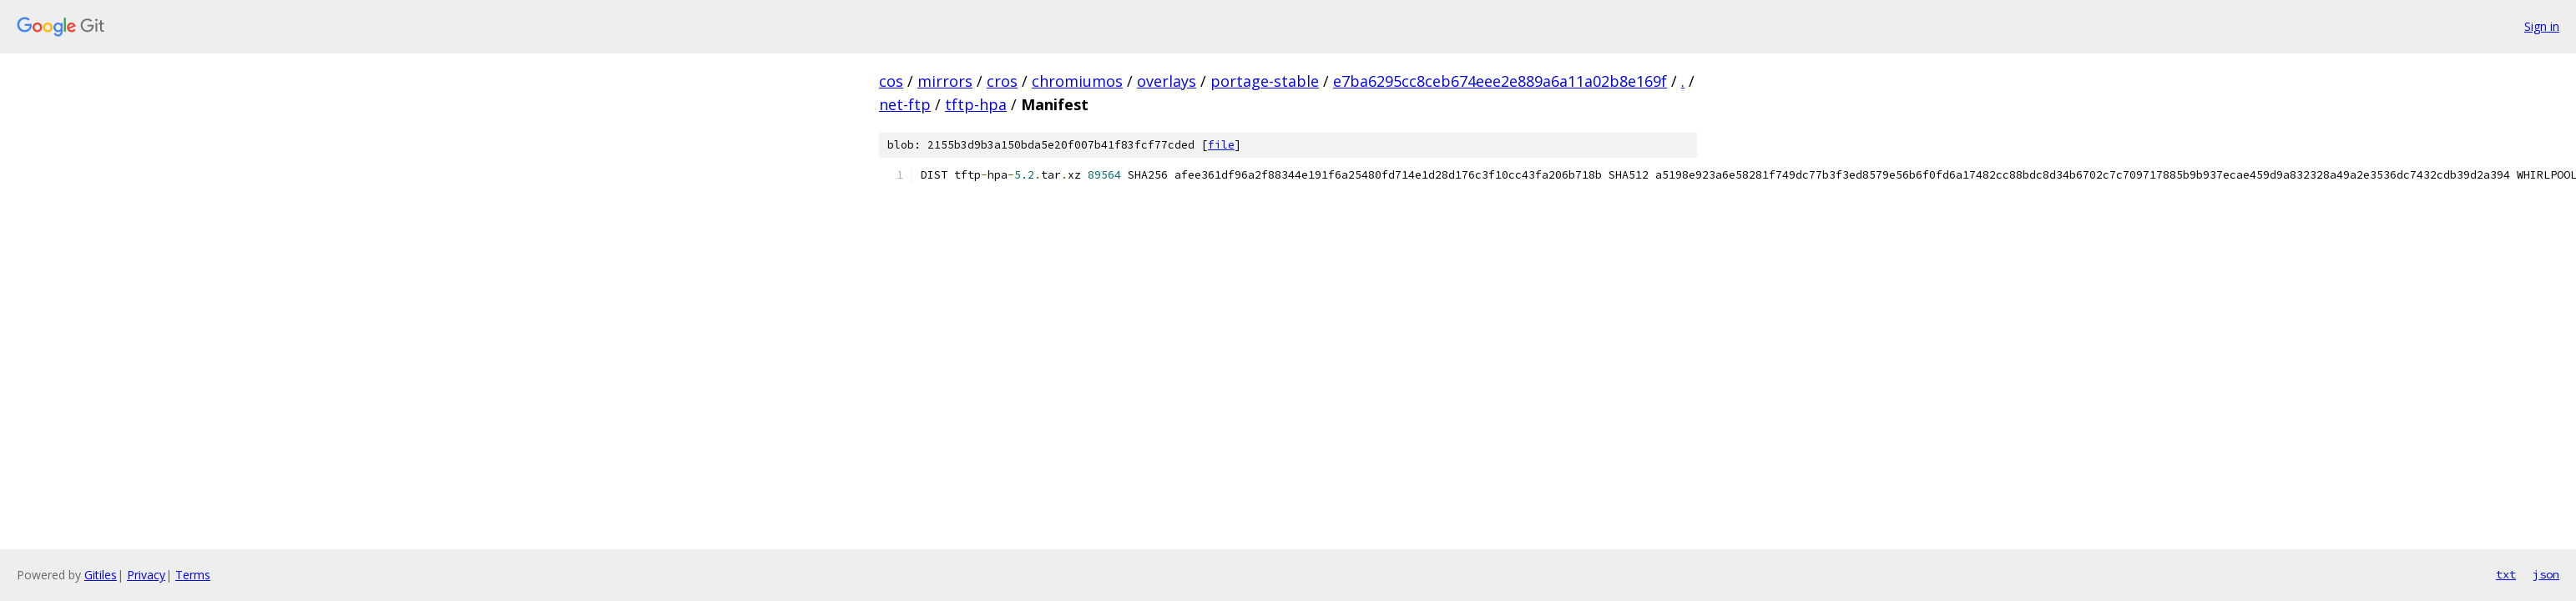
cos (891, 81)
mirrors (944, 81)
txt (2506, 574)
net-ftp (905, 104)
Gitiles (100, 575)
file (1221, 145)
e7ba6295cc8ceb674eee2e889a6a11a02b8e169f (1500, 81)
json (2546, 574)
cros (1002, 81)
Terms (192, 575)
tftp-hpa (976, 104)
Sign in (2541, 26)
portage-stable (1264, 81)
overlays (1166, 81)
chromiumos (1077, 81)
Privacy (146, 575)
